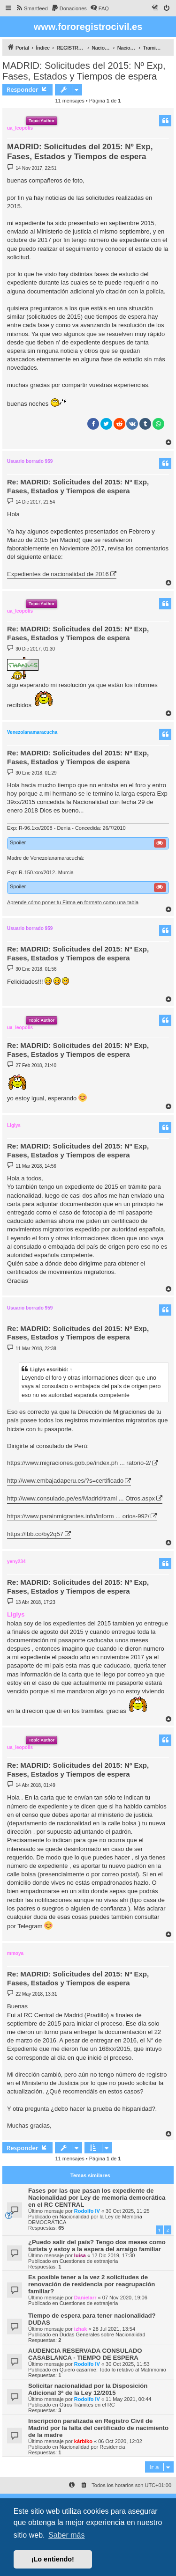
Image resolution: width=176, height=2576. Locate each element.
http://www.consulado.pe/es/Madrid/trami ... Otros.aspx (81, 1498)
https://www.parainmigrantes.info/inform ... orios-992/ (78, 1516)
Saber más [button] (66, 2535)
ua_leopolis (20, 128)
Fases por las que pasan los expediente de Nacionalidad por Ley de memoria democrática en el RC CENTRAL (96, 2197)
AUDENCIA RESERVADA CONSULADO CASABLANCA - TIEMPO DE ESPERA (85, 2354)
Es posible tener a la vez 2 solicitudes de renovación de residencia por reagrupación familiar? (91, 2284)
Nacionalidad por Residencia (92, 2447)
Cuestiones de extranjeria (89, 2261)
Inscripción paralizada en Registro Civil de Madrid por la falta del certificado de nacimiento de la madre (98, 2427)
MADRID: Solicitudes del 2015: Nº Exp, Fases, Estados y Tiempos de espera (83, 70)
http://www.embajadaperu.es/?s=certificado (65, 1480)
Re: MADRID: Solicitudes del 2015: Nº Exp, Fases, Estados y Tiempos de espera (78, 486)
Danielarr (85, 2297)
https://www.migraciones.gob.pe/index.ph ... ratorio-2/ (79, 1462)
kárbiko (83, 2441)
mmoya (15, 1953)
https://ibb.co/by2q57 (35, 1533)
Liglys (14, 1125)
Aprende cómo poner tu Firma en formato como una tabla (72, 902)
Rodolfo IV (87, 2211)
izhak (80, 2329)
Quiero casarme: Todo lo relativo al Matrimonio (113, 2369)
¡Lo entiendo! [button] (52, 2559)
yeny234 (16, 1561)
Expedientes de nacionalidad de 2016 (58, 574)
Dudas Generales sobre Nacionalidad (102, 2334)
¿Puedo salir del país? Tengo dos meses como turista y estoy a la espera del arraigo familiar (97, 2246)
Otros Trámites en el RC (87, 2405)
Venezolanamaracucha (32, 732)
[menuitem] (31, 8)
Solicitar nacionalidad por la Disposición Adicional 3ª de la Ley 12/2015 (87, 2389)
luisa (80, 2255)
